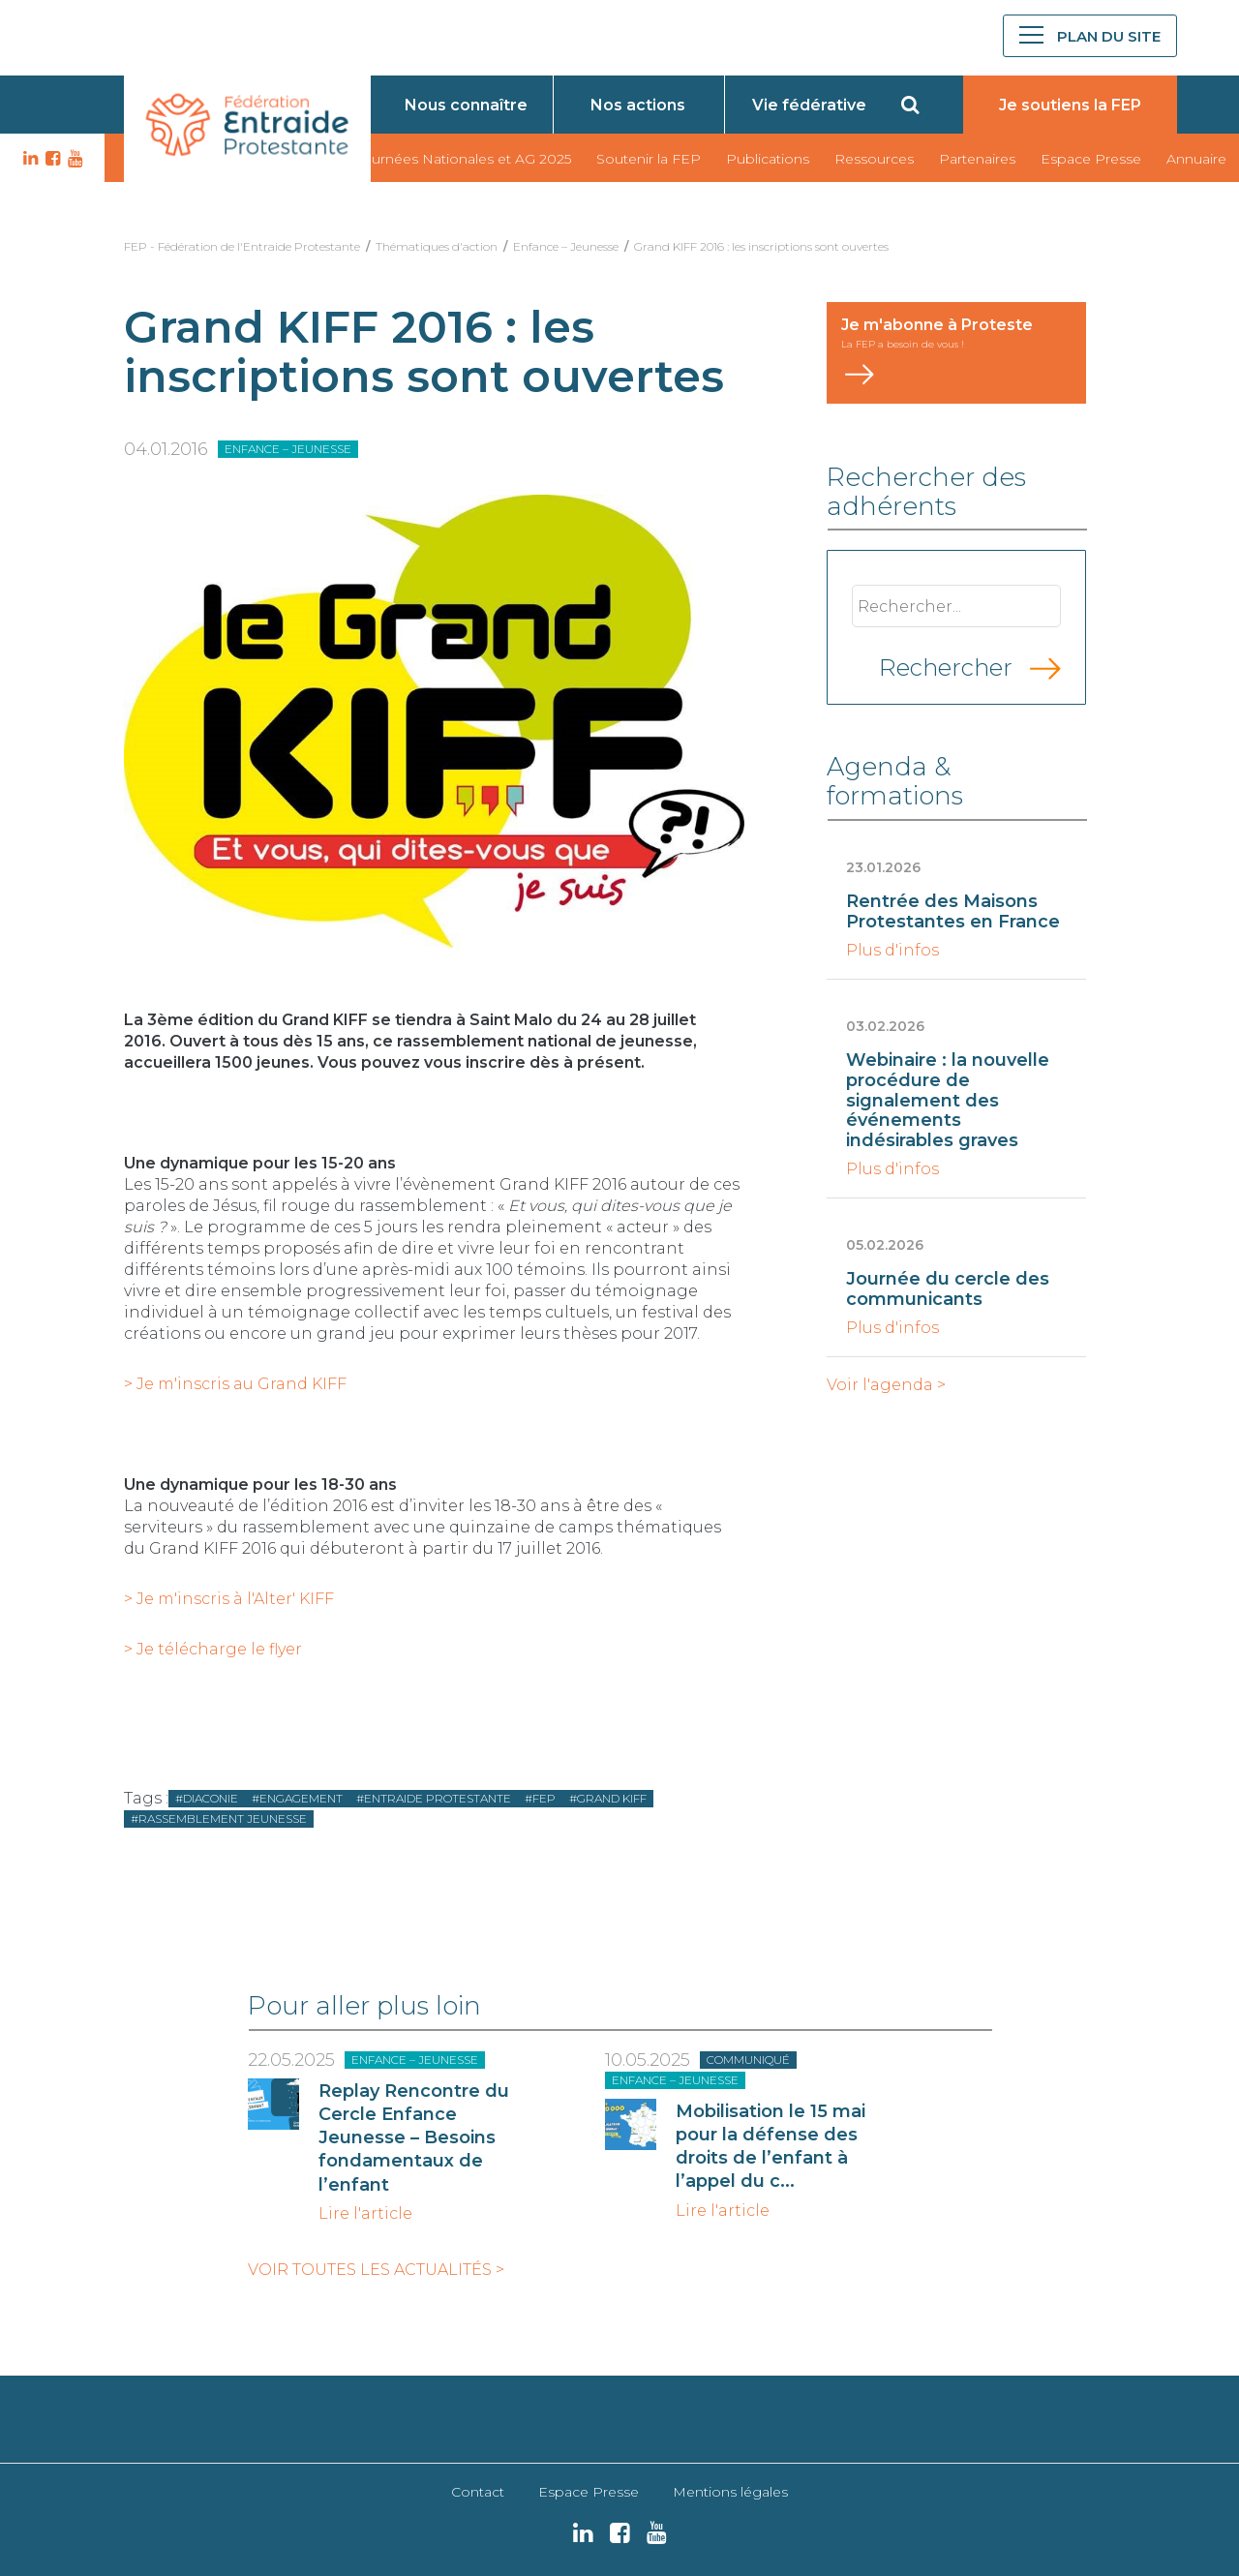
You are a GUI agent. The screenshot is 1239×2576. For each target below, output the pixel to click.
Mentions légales (730, 2491)
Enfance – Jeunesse (566, 246)
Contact (477, 2491)
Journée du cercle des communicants (947, 1289)
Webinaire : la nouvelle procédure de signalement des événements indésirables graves (947, 1100)
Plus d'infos (892, 950)
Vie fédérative (809, 105)
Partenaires (977, 158)
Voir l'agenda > (886, 1385)
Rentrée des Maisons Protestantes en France (953, 911)
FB (50, 158)
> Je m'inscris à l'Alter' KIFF (229, 1599)
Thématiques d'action (437, 246)
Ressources (874, 158)
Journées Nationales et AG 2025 (463, 158)
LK (28, 158)
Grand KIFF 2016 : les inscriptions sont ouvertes (761, 246)
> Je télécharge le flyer (213, 1649)
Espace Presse (1091, 158)
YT (72, 158)
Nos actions (637, 105)
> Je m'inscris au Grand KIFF (235, 1384)
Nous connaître (466, 105)
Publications (767, 158)
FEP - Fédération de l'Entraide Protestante (242, 246)
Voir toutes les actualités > (376, 2270)
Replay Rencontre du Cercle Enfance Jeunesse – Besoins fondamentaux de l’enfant (413, 2138)
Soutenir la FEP (648, 158)
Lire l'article (365, 2214)
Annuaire (1196, 158)
